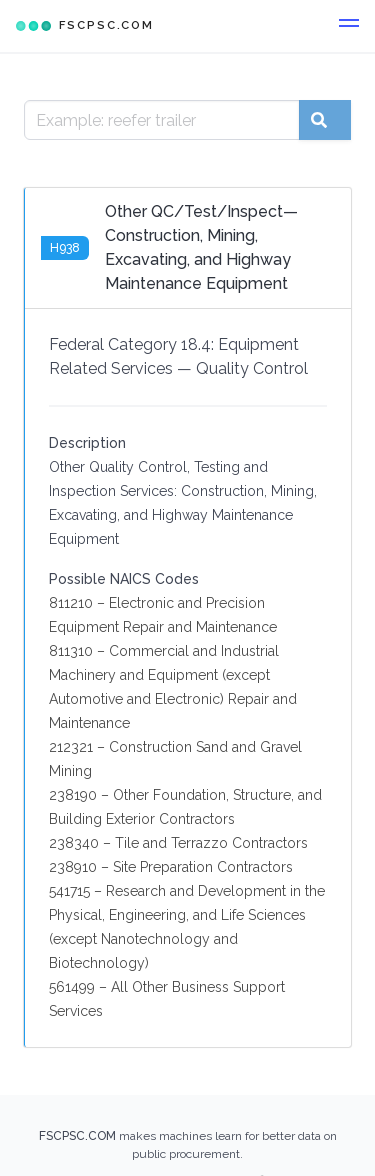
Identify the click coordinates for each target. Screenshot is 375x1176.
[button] (349, 26)
